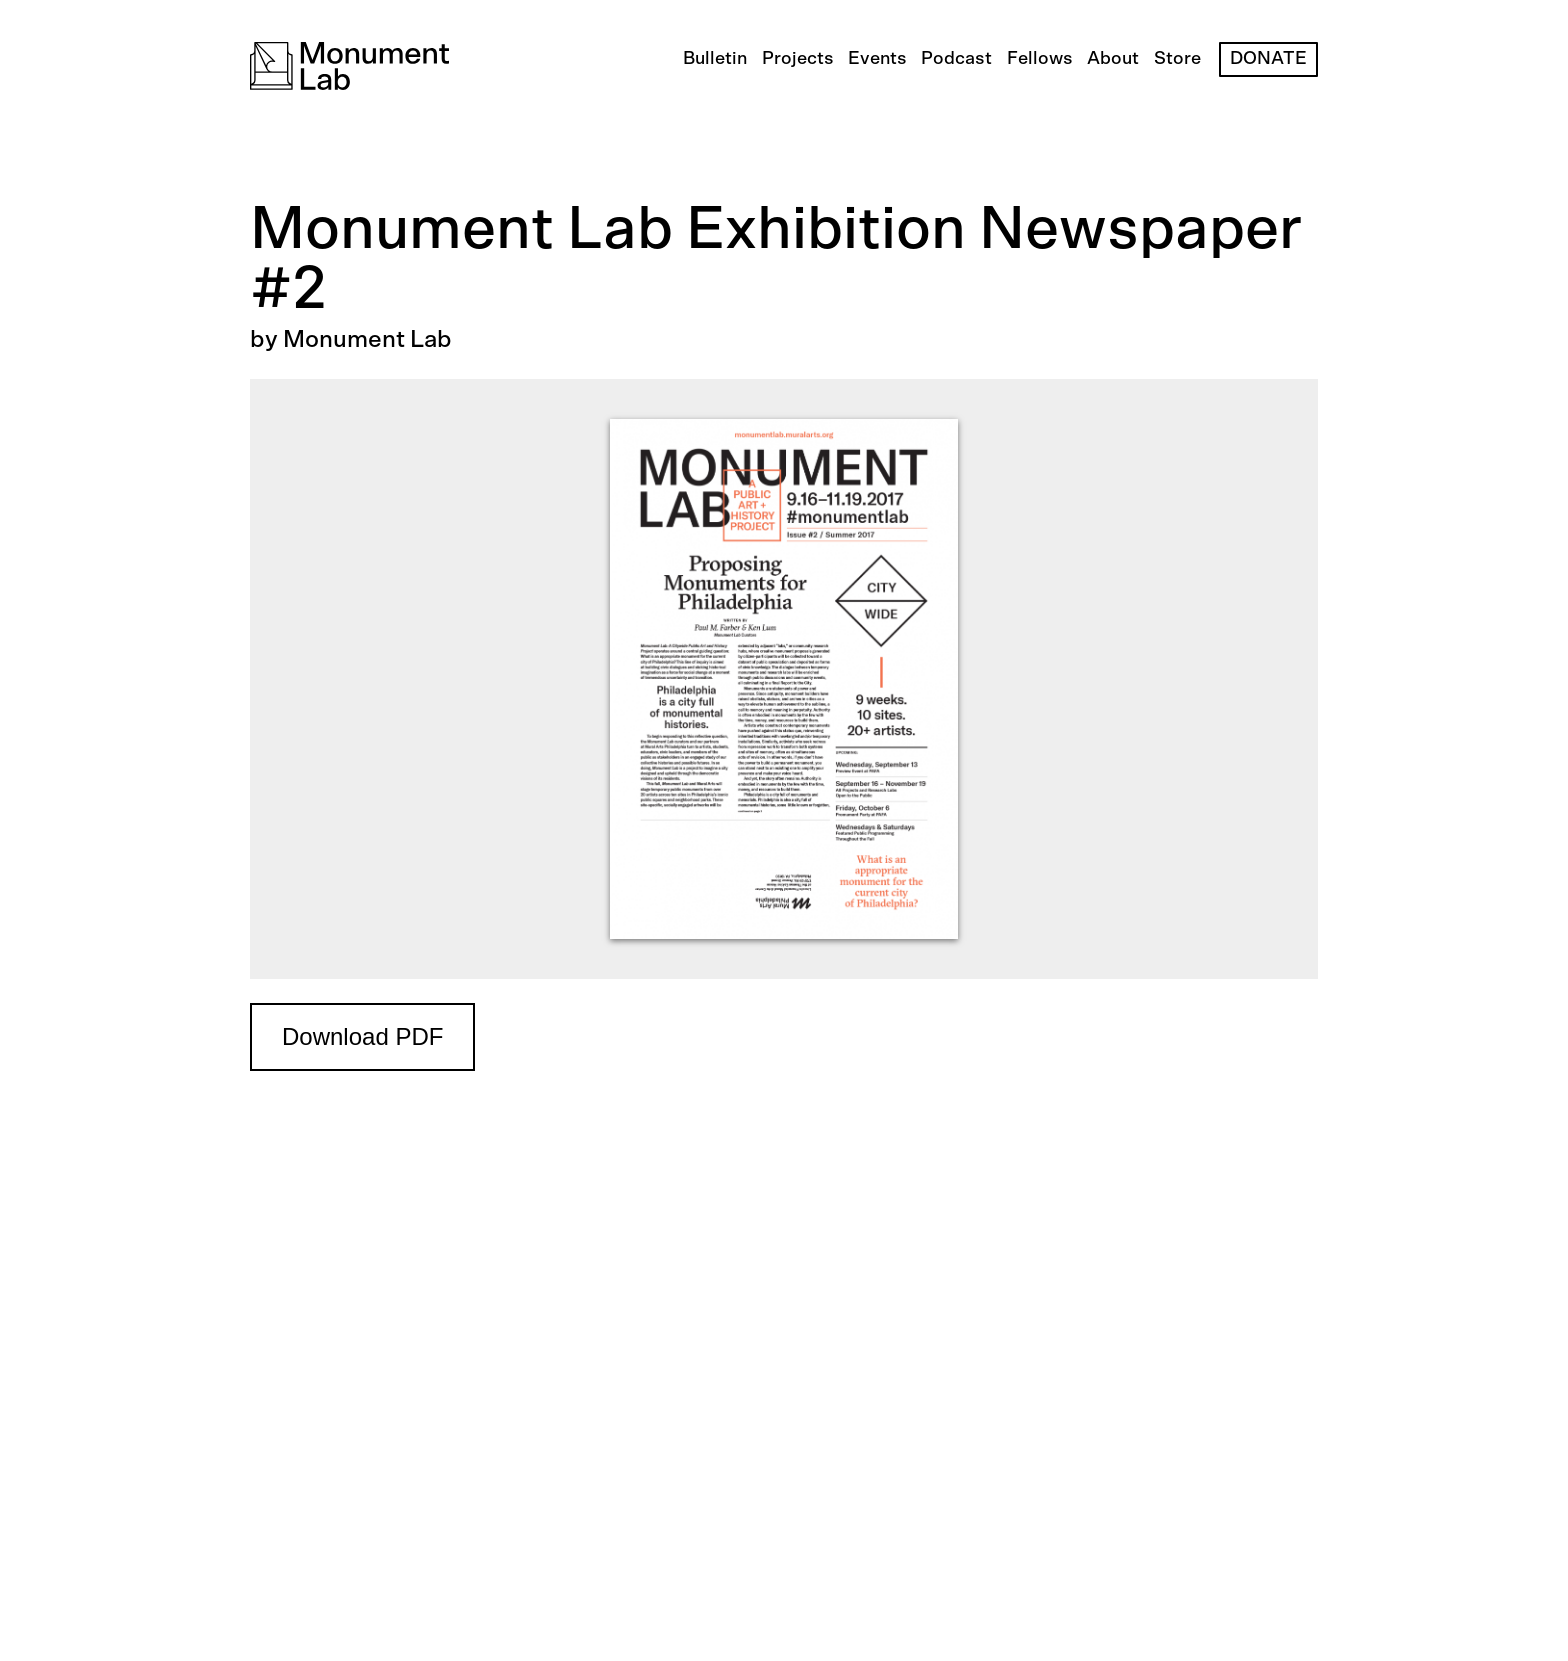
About (1113, 59)
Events (877, 59)
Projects (798, 59)
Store (1177, 59)
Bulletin (715, 59)
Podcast (956, 59)
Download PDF (362, 1036)
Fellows (1040, 59)
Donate (1268, 59)
